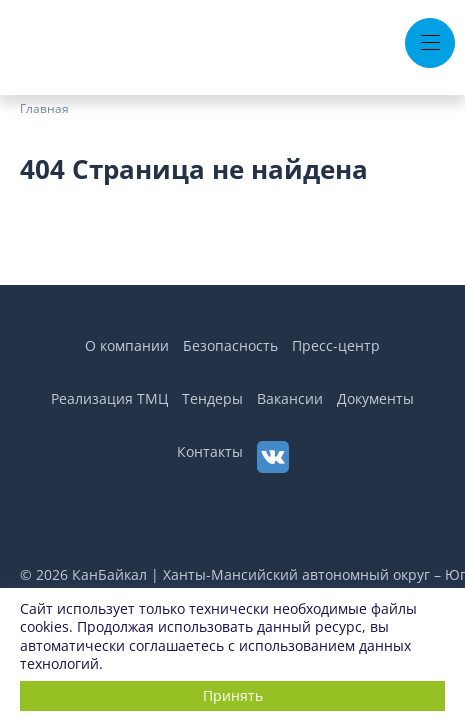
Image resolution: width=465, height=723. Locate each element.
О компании (127, 345)
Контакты (210, 451)
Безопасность (230, 345)
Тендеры (212, 398)
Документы (375, 398)
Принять (233, 695)
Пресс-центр (336, 345)
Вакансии (290, 398)
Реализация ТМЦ (109, 398)
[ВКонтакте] (273, 457)
